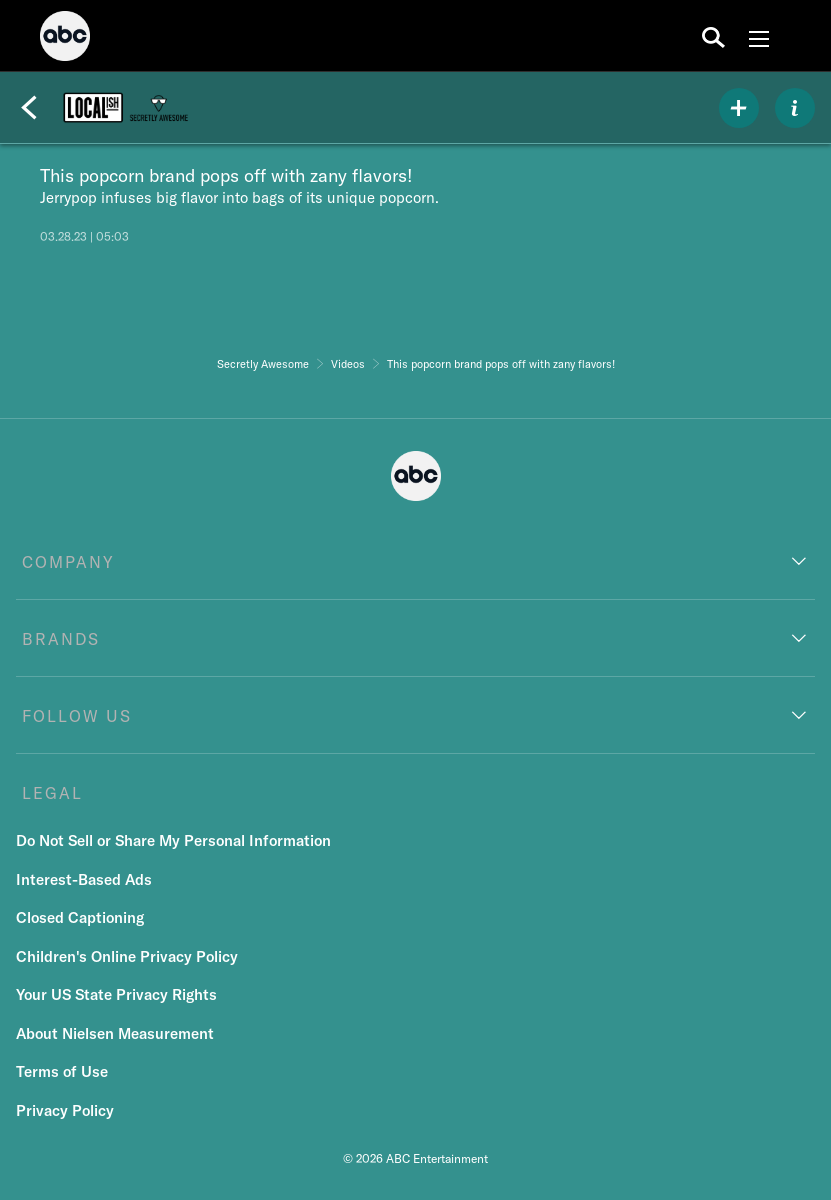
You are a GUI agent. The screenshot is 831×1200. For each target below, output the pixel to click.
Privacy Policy (65, 1110)
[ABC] (65, 39)
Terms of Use (62, 1071)
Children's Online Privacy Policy (127, 956)
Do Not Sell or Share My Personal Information (173, 840)
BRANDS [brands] (61, 639)
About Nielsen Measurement (115, 1033)
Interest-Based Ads (84, 879)
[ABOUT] (795, 108)
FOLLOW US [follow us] (77, 716)
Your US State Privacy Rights (116, 994)
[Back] (29, 108)
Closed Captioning (80, 917)
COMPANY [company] (68, 562)
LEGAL (52, 793)
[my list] (739, 108)
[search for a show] (713, 36)
